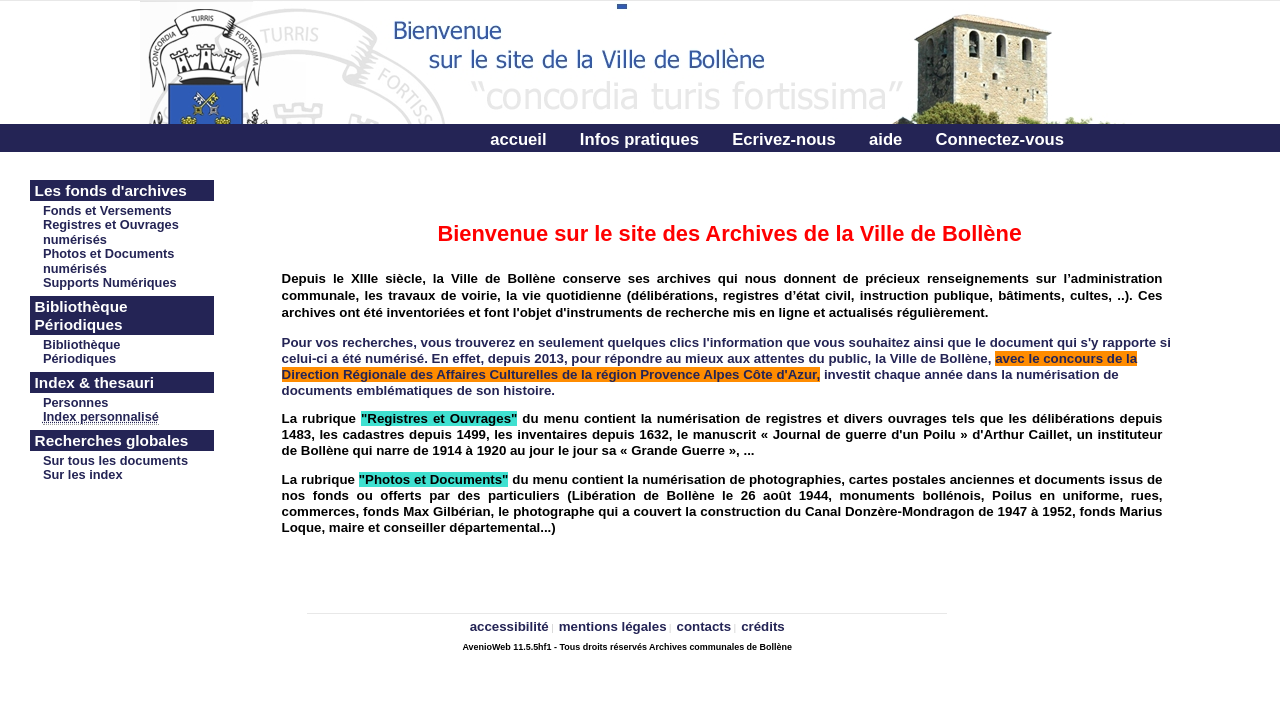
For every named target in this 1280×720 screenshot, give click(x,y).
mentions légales (613, 626)
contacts (704, 626)
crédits (763, 626)
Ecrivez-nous (783, 139)
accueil (518, 139)
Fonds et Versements (107, 210)
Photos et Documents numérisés (109, 261)
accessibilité (509, 626)
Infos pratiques (639, 139)
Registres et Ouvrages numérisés (111, 232)
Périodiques (79, 358)
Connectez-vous (1000, 139)
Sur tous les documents (115, 460)
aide (885, 139)
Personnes (75, 402)
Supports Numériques (110, 282)
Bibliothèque (82, 344)
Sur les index (83, 474)
